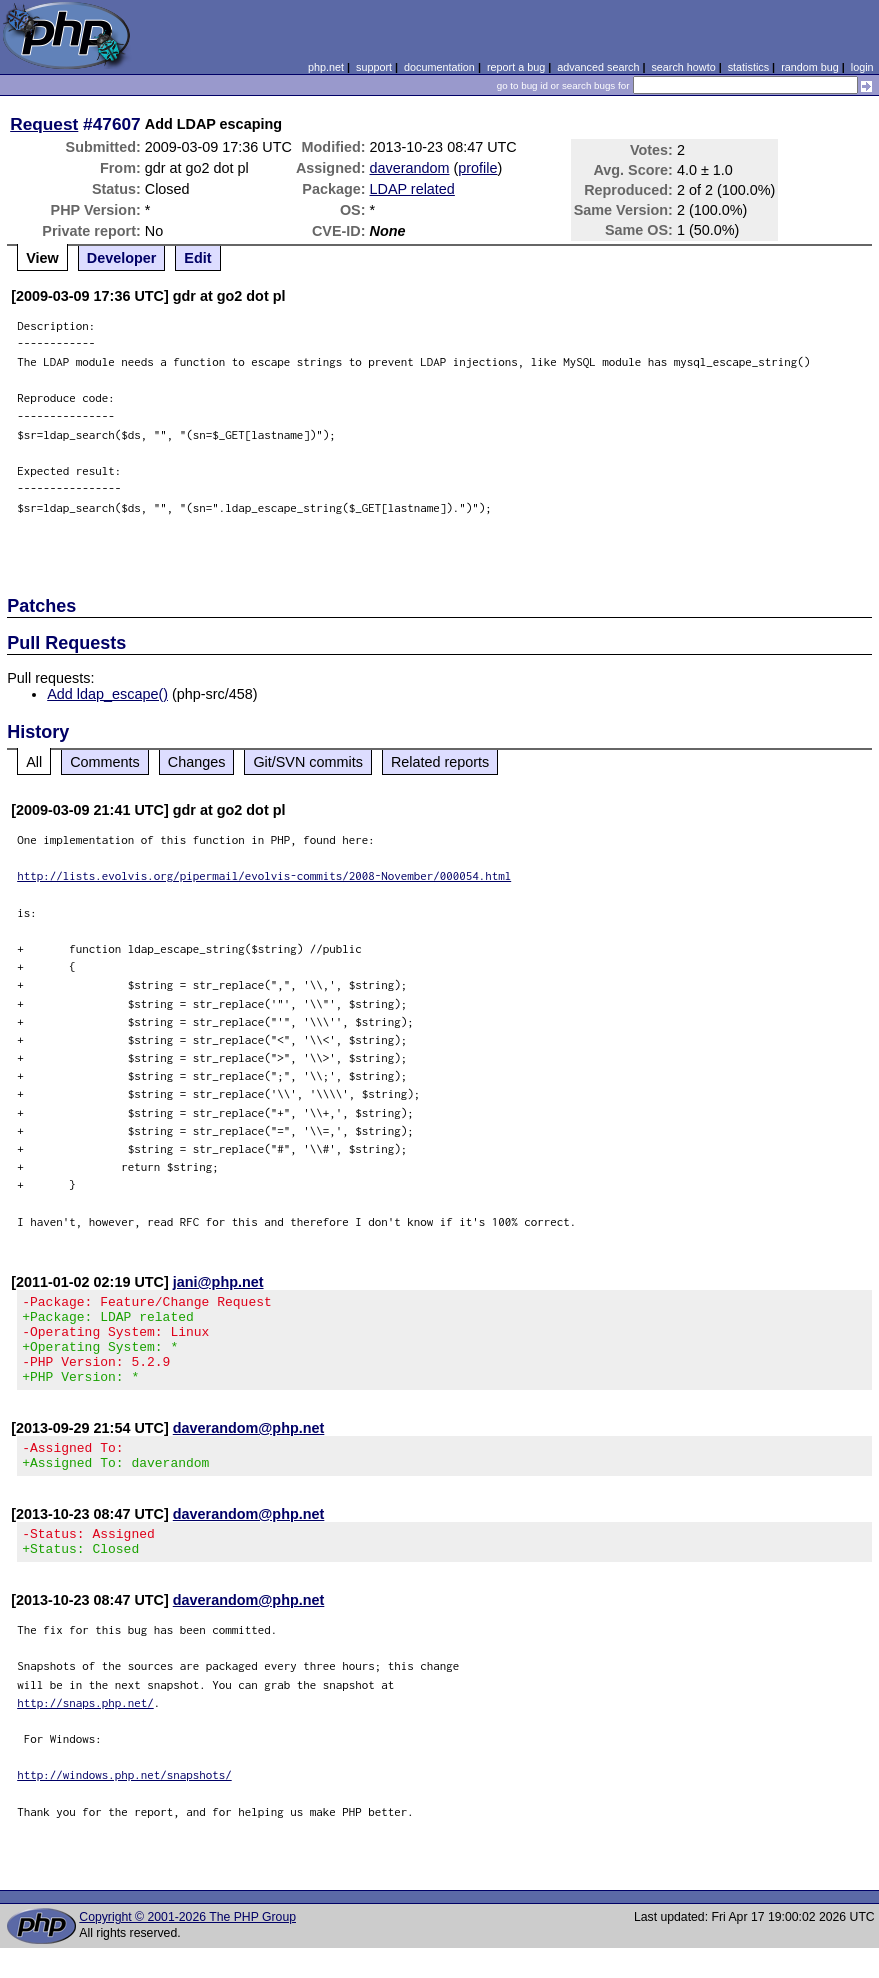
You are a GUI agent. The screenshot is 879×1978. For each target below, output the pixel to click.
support (374, 67)
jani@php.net (218, 1282)
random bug (810, 67)
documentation (439, 67)
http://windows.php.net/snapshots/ (124, 1804)
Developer (122, 258)
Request (44, 124)
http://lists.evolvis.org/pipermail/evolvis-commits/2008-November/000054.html (264, 875)
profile (477, 168)
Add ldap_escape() (107, 694)
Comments (105, 762)
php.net (326, 67)
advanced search (598, 67)
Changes (197, 762)
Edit (197, 258)
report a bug (516, 67)
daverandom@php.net (249, 1446)
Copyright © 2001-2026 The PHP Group (187, 1947)
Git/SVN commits (308, 762)
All (34, 762)
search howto (683, 67)
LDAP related (412, 189)
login (862, 67)
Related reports (440, 762)
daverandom (410, 168)
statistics (748, 67)
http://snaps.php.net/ (85, 1732)
